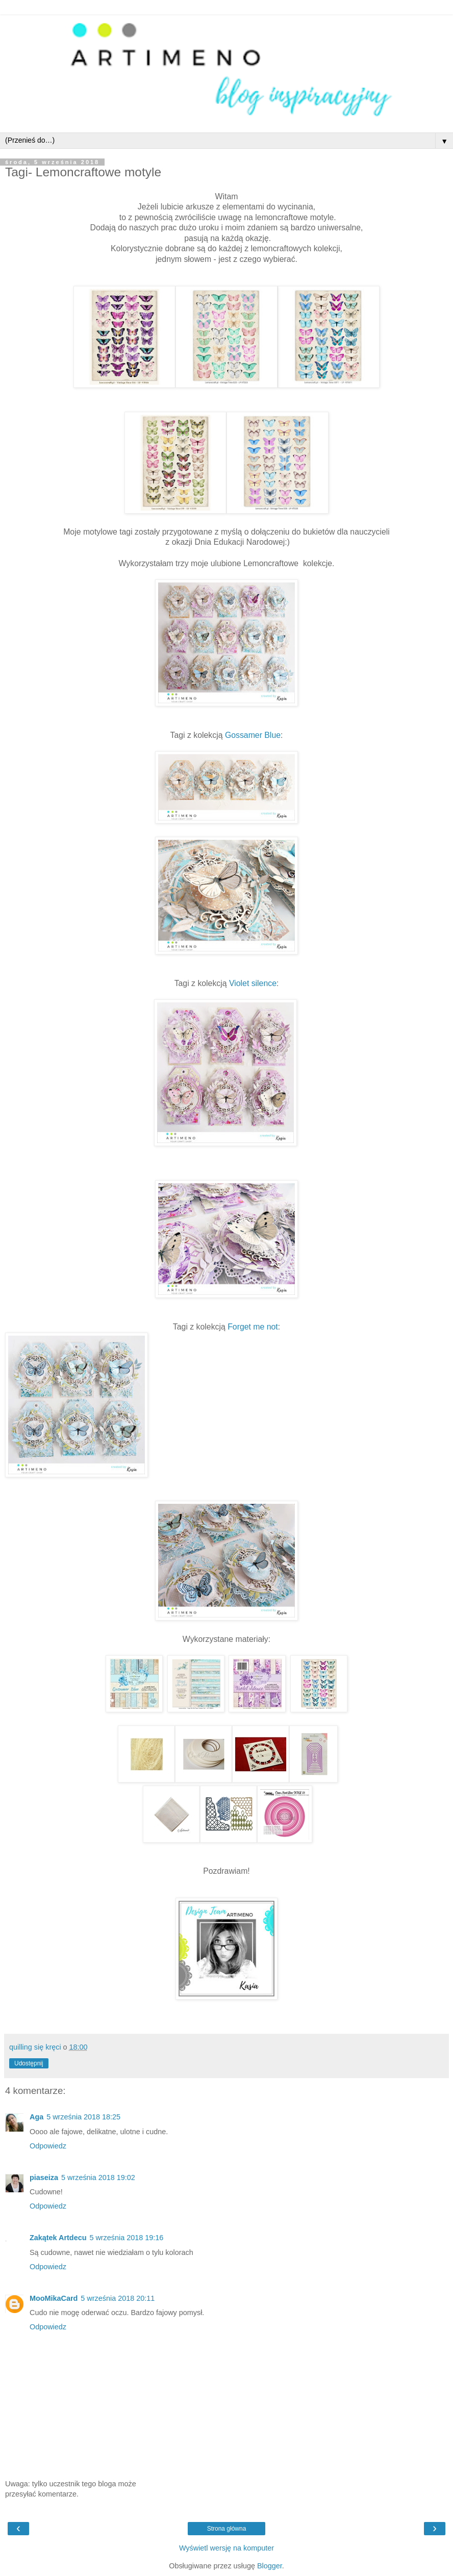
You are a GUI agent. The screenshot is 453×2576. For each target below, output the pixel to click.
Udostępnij (28, 2063)
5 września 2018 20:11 (118, 2298)
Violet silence (252, 983)
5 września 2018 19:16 (126, 2238)
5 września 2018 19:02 (98, 2177)
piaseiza (44, 2177)
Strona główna (226, 2528)
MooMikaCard (54, 2298)
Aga (36, 2117)
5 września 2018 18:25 (83, 2117)
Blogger (269, 2566)
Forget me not (253, 1326)
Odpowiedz (48, 2146)
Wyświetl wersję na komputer (226, 2548)
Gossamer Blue (253, 735)
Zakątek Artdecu (58, 2238)
